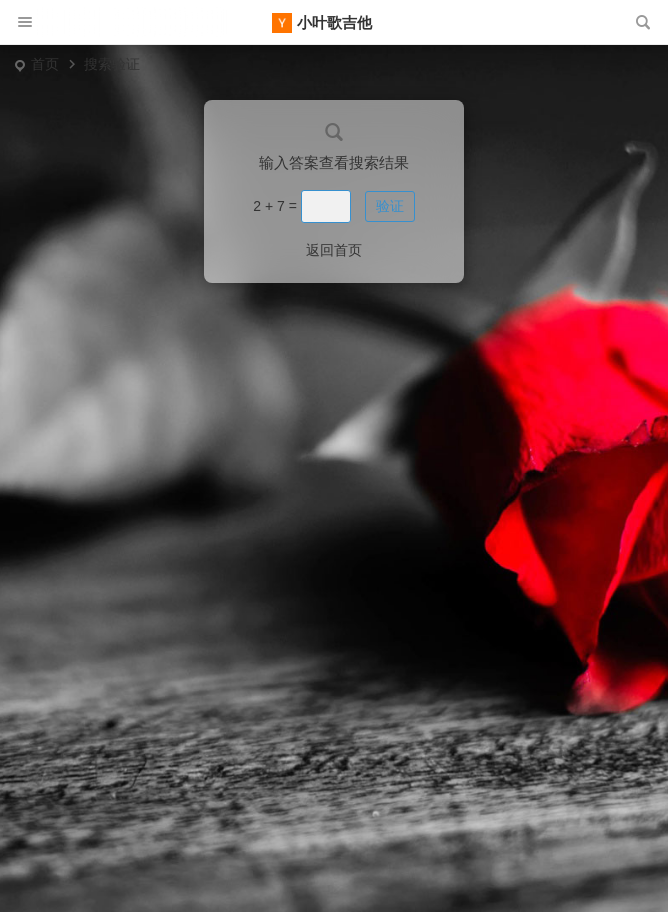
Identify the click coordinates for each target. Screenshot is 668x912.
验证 (390, 206)
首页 (45, 64)
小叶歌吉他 (334, 22)
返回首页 (334, 250)
